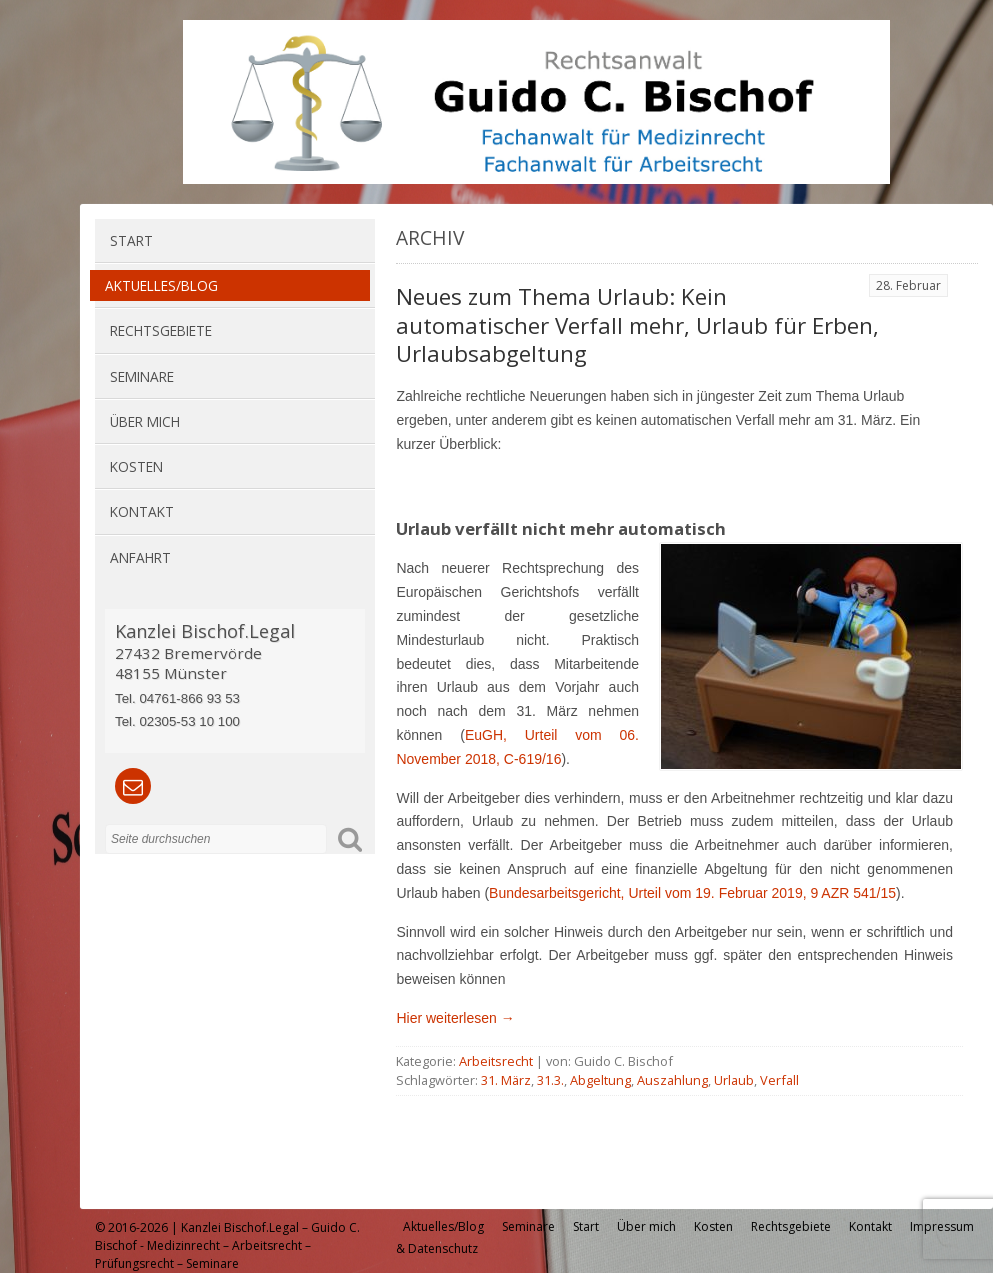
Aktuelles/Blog (161, 285)
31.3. (550, 1080)
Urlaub (734, 1080)
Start (131, 240)
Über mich (145, 421)
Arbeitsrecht (496, 1061)
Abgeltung (600, 1080)
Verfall (779, 1080)
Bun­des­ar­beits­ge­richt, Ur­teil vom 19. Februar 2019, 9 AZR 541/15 (692, 893)
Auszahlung (672, 1080)
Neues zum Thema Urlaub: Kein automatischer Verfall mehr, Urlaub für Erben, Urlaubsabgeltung (637, 325)
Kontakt (142, 511)
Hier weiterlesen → (455, 1018)
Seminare (142, 376)
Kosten (136, 466)
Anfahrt (140, 557)
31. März (506, 1080)
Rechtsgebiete (161, 330)
